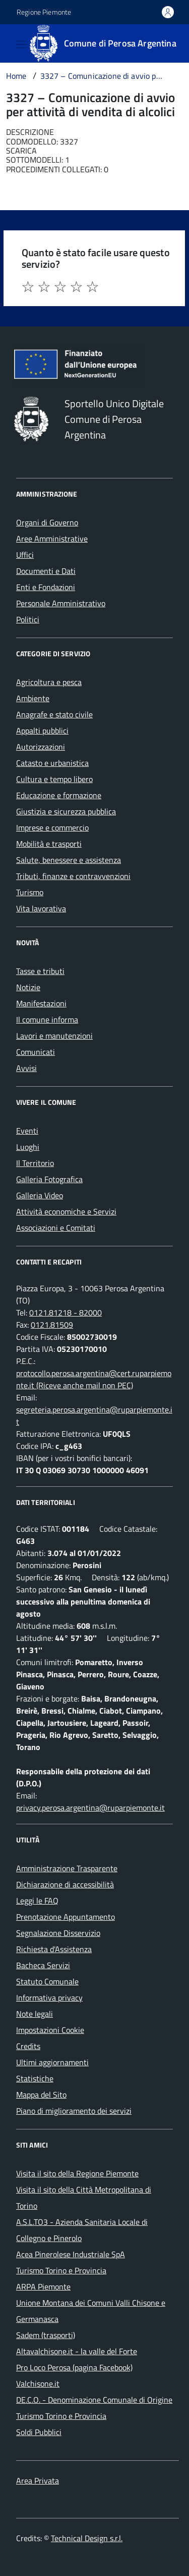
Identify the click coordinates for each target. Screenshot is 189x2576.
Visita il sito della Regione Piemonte (77, 2173)
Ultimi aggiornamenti (52, 2062)
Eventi (27, 1131)
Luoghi (27, 1147)
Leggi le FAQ (37, 1900)
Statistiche (34, 2078)
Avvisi (26, 1068)
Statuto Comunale (47, 1981)
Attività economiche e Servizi (66, 1211)
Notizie (28, 987)
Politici (27, 619)
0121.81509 (52, 1325)
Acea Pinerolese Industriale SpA (70, 2254)
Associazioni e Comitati (55, 1228)
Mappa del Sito (41, 2094)
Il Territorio (35, 1163)
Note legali (34, 2014)
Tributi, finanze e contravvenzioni (73, 876)
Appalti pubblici (42, 730)
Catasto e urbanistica (52, 763)
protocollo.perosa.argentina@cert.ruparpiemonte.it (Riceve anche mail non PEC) (93, 1379)
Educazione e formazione (58, 795)
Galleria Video (39, 1195)
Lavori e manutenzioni (54, 1036)
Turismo (29, 892)
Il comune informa (47, 1019)
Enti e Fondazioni (45, 587)
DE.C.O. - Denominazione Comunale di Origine (94, 2400)
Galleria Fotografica (49, 1179)
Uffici (25, 555)
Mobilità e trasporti (49, 844)
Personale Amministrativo (60, 603)
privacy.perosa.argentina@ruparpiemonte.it (90, 1808)
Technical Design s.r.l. (86, 2538)
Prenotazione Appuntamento (65, 1917)
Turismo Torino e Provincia (61, 2270)
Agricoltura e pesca (49, 682)
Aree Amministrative (52, 538)
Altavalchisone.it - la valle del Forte (76, 2351)
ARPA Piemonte (43, 2286)
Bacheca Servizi (43, 1965)
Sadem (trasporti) (45, 2335)
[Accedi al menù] (7, 42)
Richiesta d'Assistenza (54, 1949)
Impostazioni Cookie (50, 2030)
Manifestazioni (41, 1003)
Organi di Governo (47, 522)
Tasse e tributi (40, 971)
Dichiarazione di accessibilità (65, 1884)
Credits (28, 2046)
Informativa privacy (49, 1997)
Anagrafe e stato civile (54, 714)
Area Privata (37, 2480)
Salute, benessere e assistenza (68, 860)
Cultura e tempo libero (54, 779)
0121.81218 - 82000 (65, 1312)
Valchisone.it (37, 2383)
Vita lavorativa (41, 908)
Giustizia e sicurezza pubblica (66, 811)
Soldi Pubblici (38, 2432)
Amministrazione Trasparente (66, 1868)
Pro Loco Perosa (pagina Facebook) (74, 2367)
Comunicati (35, 1052)
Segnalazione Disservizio (58, 1933)
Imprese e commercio (52, 827)
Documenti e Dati (46, 571)
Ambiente (32, 698)
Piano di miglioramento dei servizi (74, 2111)
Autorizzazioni (40, 747)
